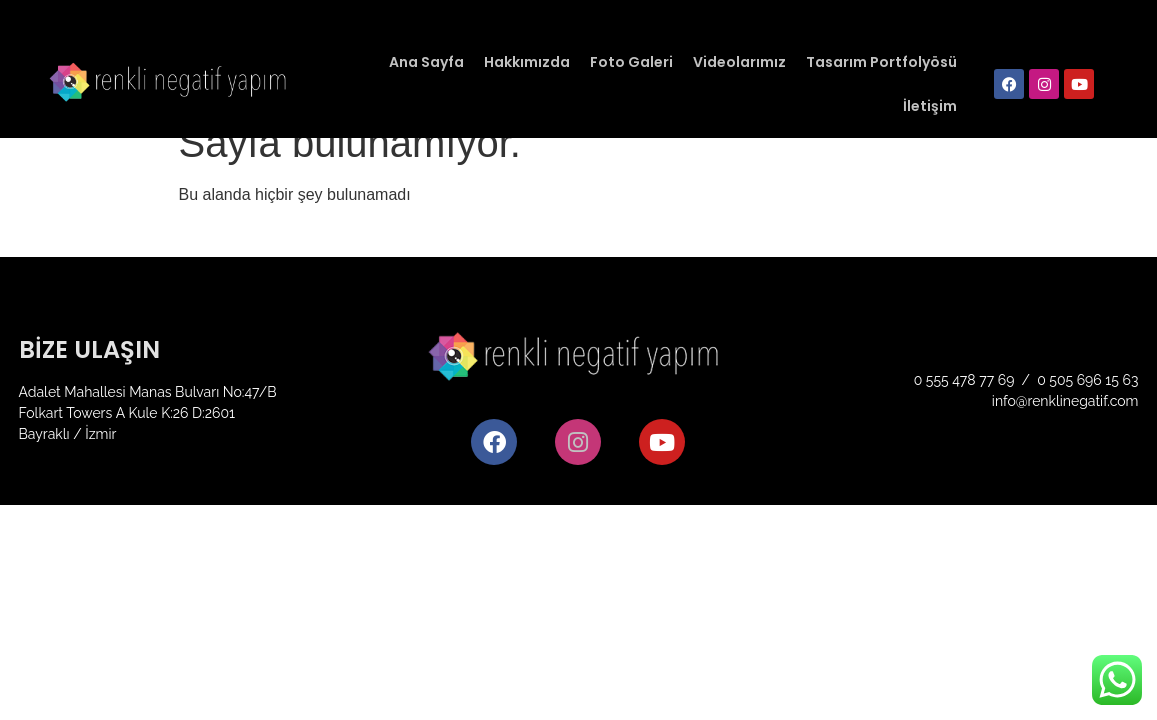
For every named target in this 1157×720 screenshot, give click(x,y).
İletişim (930, 106)
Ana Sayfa (426, 62)
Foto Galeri (631, 62)
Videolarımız (739, 62)
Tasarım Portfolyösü (881, 62)
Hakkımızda (527, 62)
